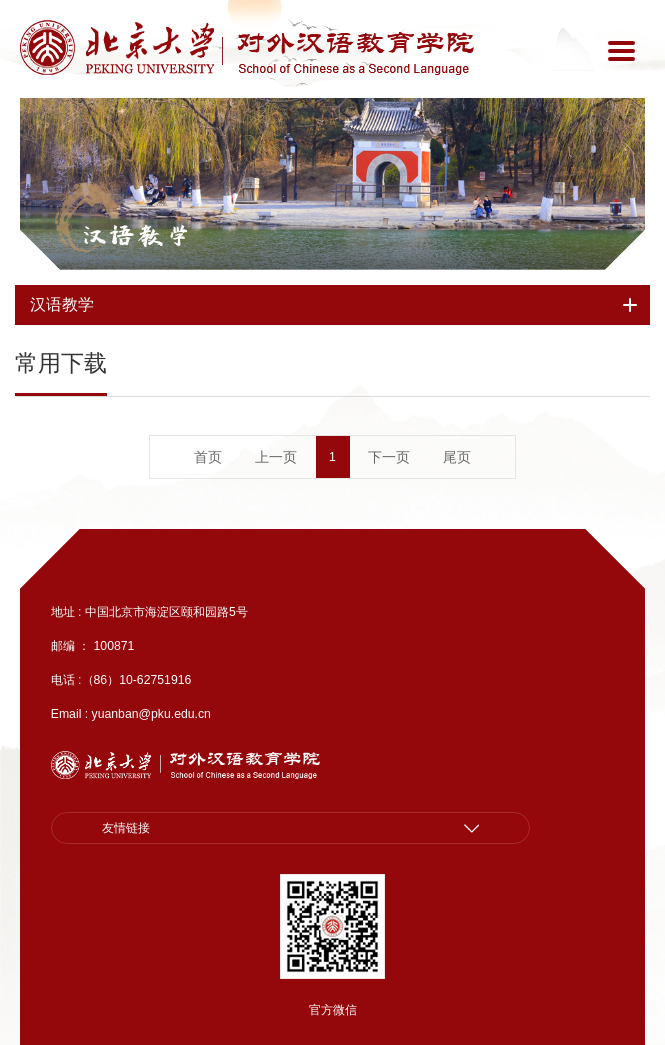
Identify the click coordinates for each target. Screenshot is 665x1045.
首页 (208, 457)
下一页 (389, 457)
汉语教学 (136, 236)
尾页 (457, 457)
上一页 (276, 457)
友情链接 (126, 828)
